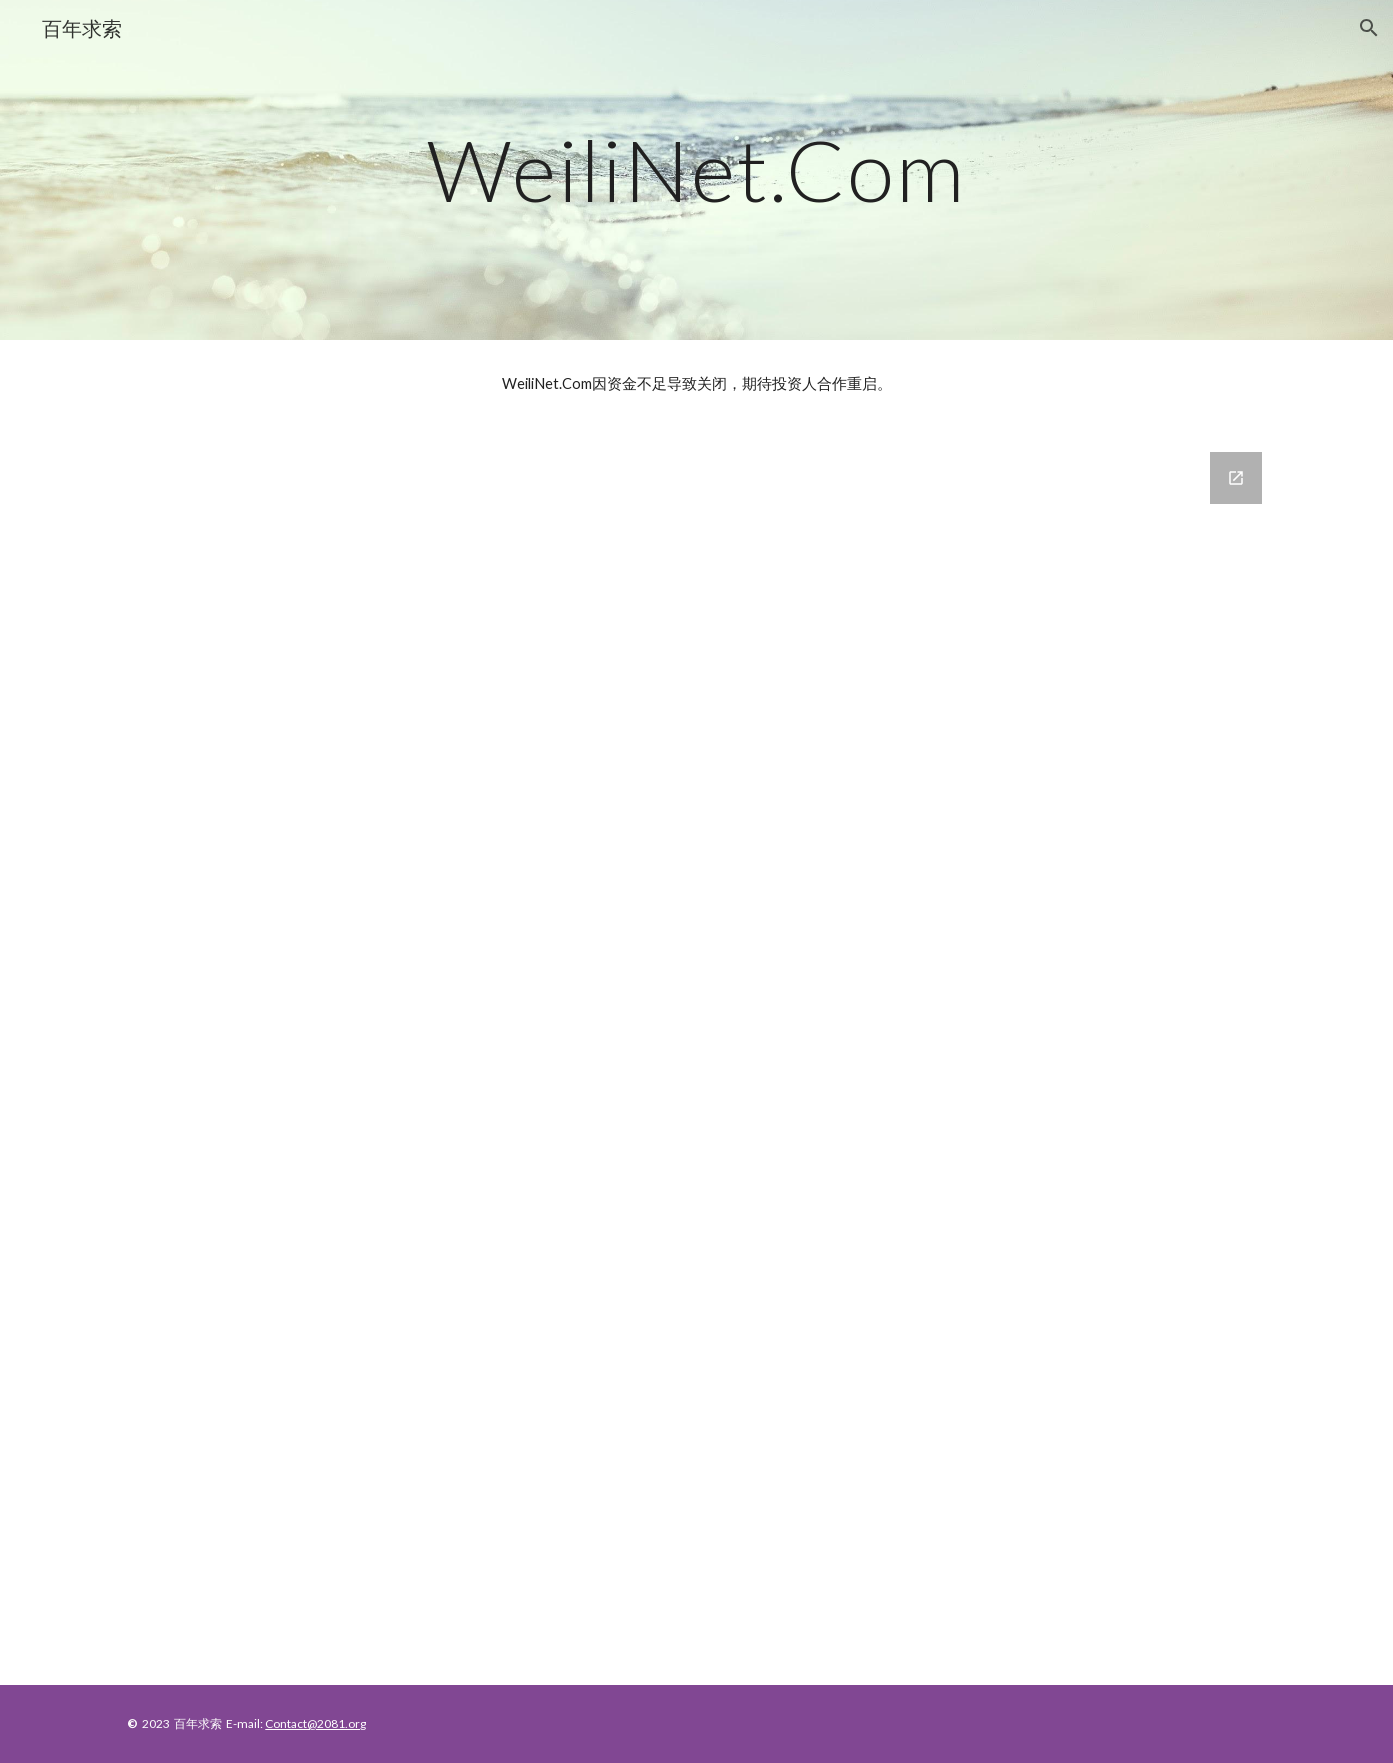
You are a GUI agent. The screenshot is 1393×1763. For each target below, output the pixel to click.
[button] (1369, 28)
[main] (697, 169)
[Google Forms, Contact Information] (696, 1056)
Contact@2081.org (315, 1723)
